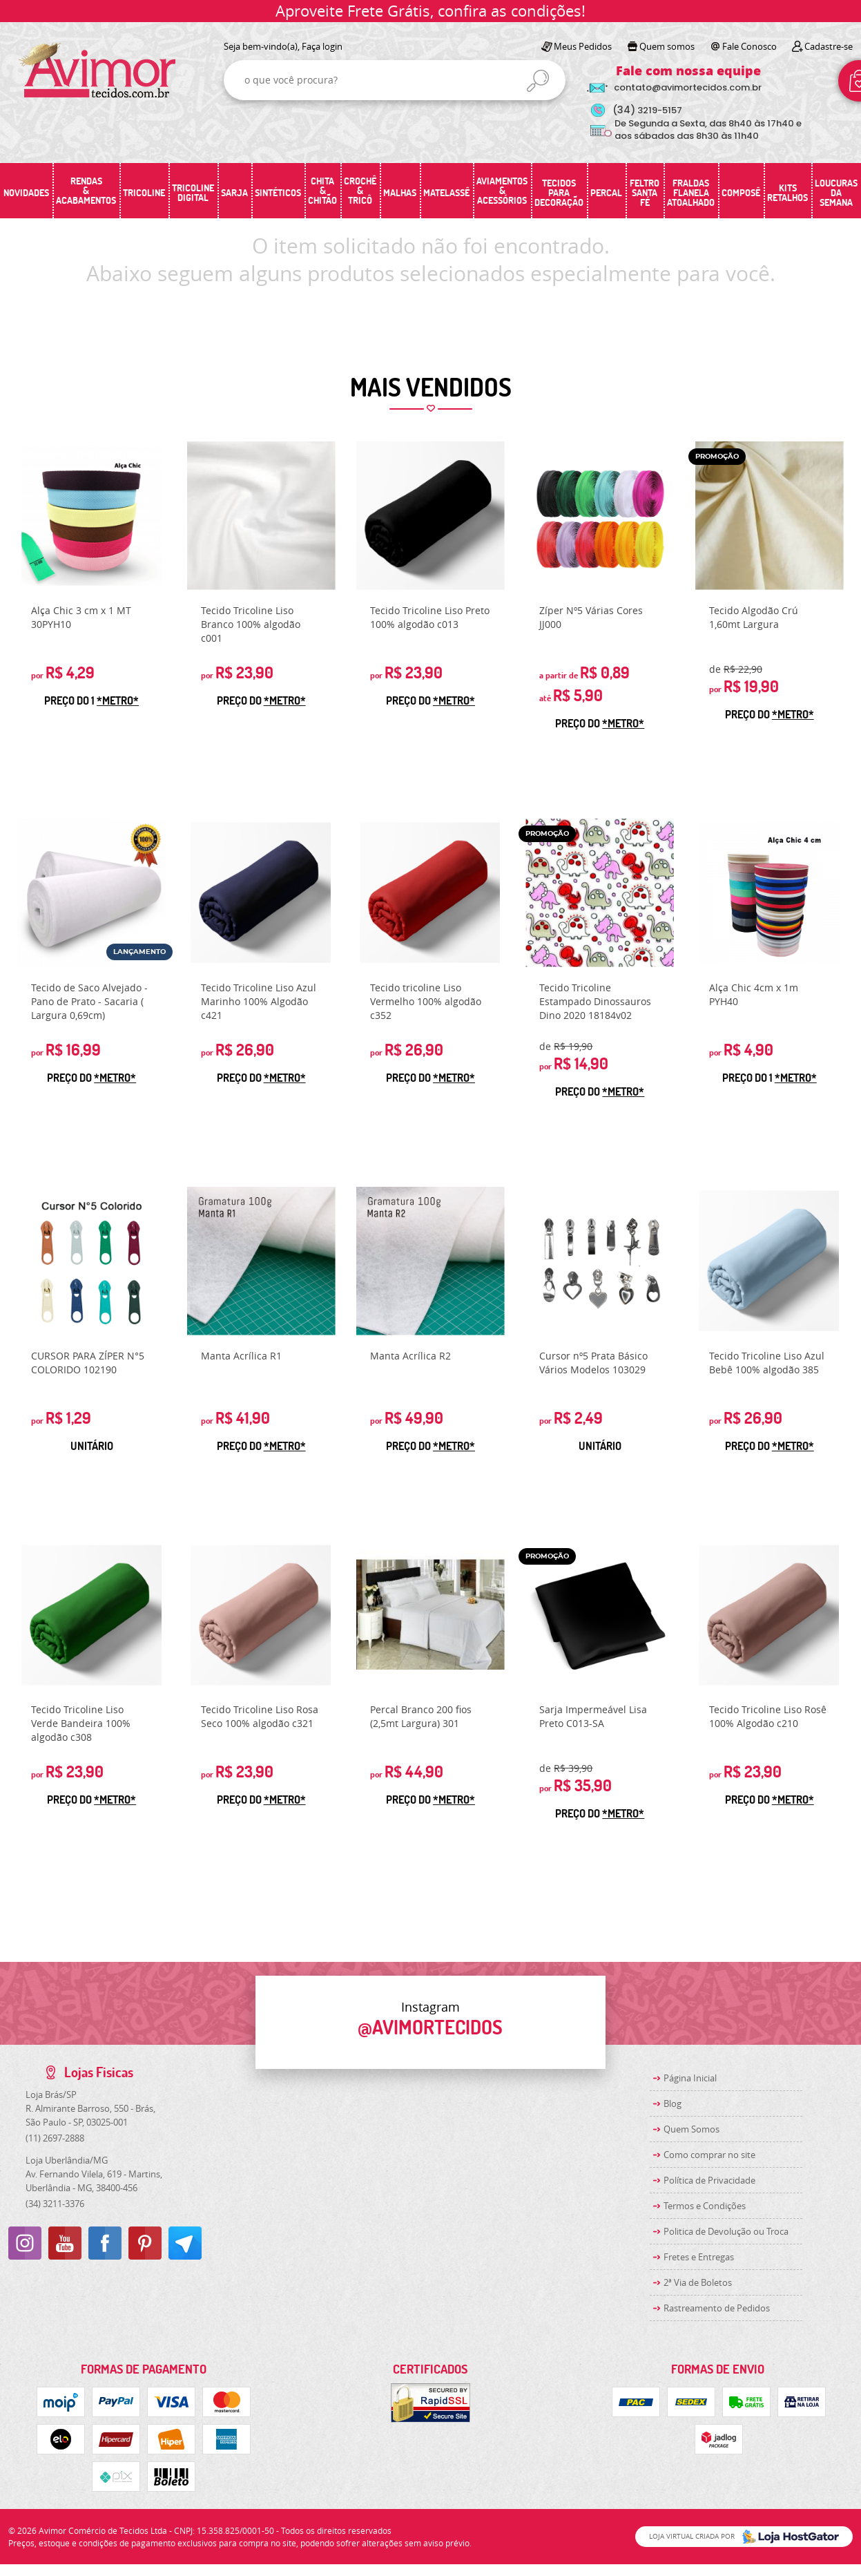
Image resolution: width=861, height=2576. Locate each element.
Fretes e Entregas (699, 2257)
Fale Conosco (749, 46)
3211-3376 (55, 2203)
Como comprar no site (709, 2154)
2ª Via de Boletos (698, 2282)
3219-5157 (647, 110)
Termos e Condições (705, 2206)
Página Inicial (690, 2078)
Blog (672, 2103)
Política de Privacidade (709, 2180)
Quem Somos (691, 2129)
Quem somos (667, 46)
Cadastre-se (828, 46)
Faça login (322, 46)
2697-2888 (55, 2138)
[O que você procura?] (538, 81)
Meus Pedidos (583, 46)
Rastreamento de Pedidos (717, 2308)
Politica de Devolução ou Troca (726, 2231)
